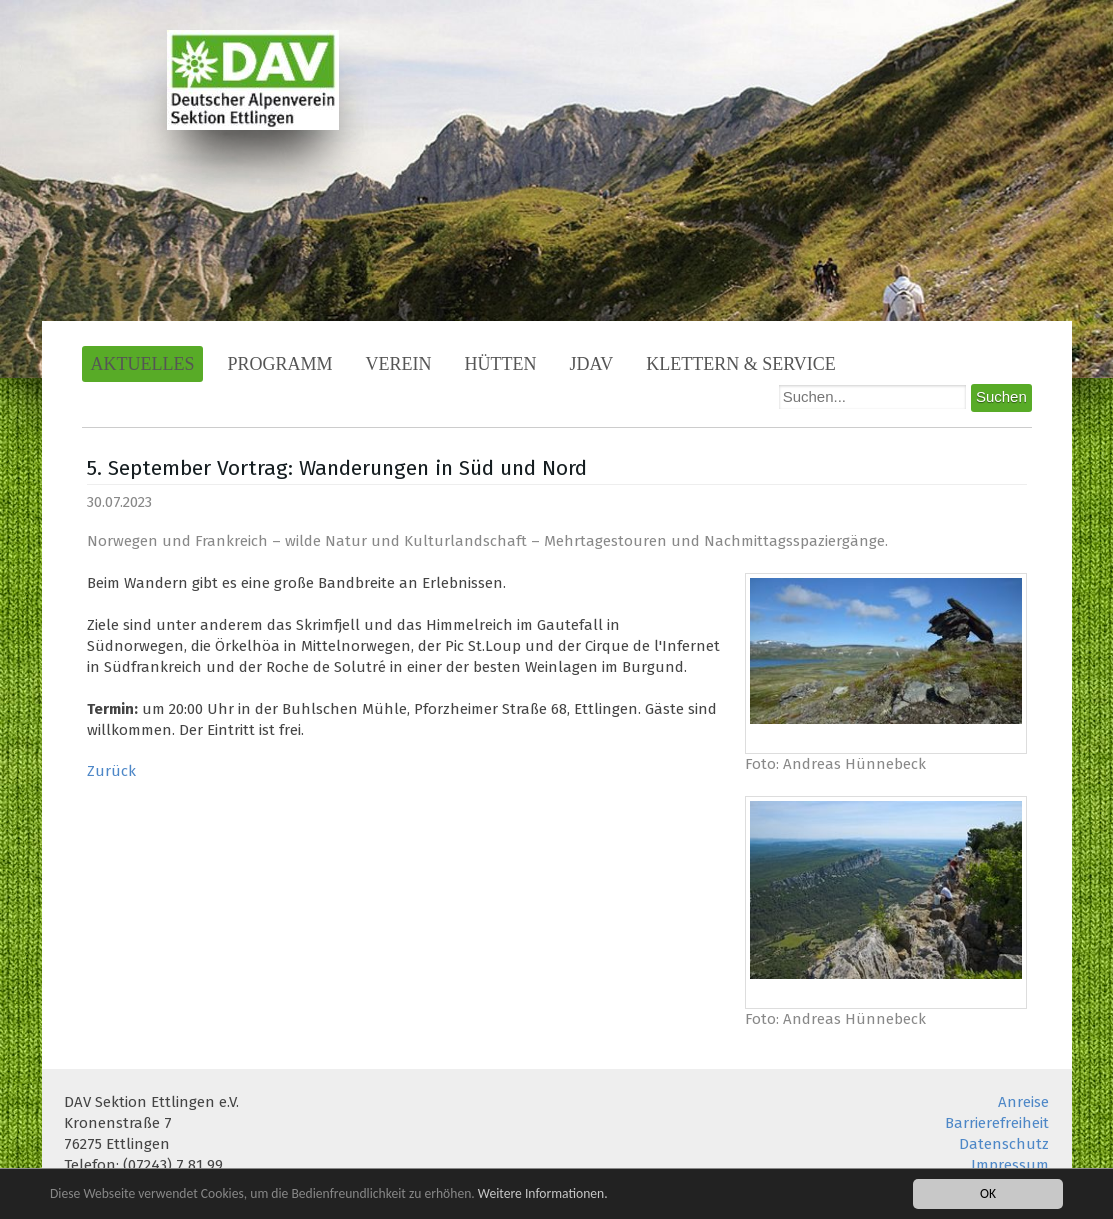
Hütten (501, 364)
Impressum (1010, 1165)
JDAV (592, 364)
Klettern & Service (741, 364)
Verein (399, 364)
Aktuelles (143, 364)
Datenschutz (1004, 1144)
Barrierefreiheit (997, 1123)
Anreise (1023, 1102)
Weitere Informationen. (543, 1193)
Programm (279, 364)
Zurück (111, 771)
